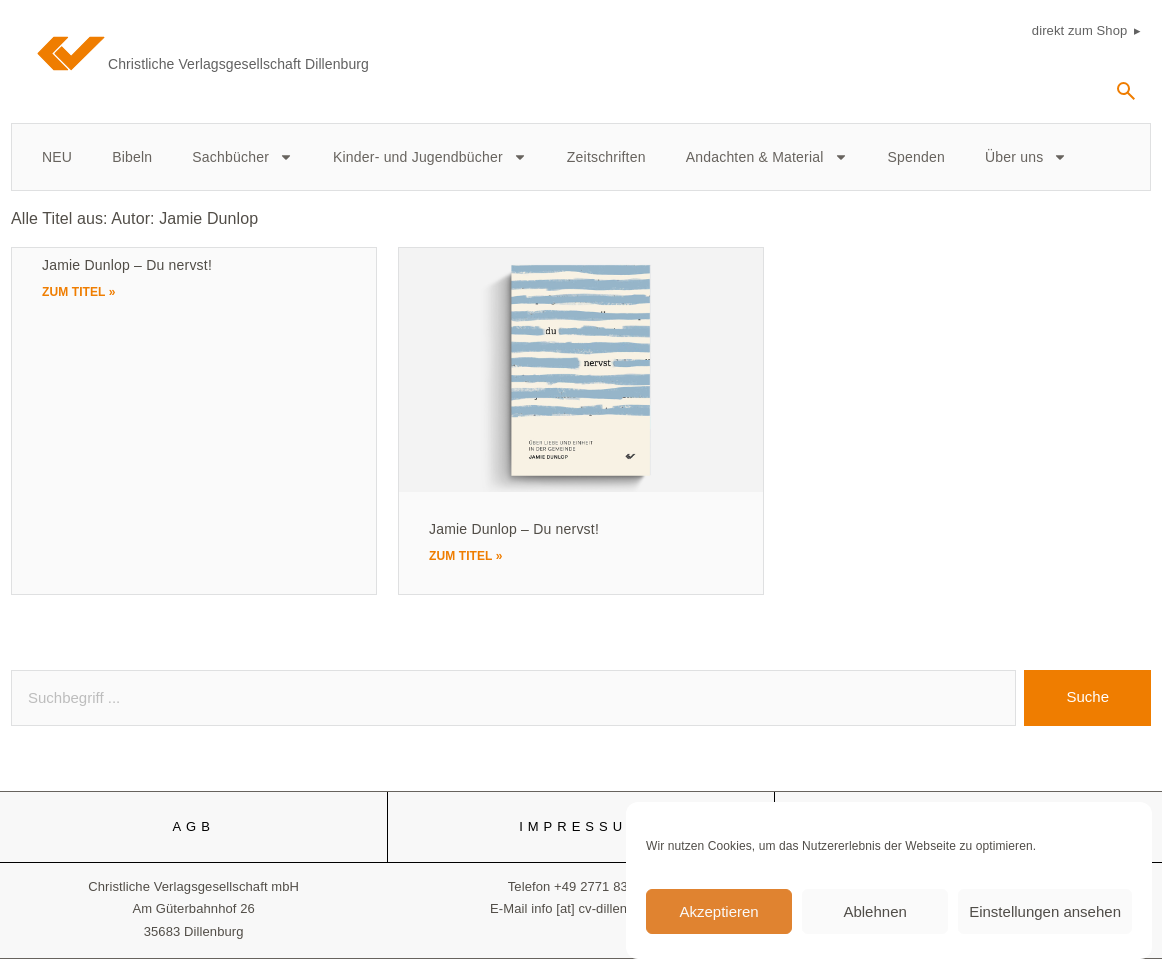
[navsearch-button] (1126, 98)
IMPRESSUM (581, 826)
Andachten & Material (767, 157)
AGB (193, 826)
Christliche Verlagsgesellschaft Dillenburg (238, 64)
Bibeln (132, 157)
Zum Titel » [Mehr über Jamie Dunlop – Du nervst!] (79, 292)
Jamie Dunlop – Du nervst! (127, 265)
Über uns (1026, 157)
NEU (57, 157)
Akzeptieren (718, 920)
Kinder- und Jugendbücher (430, 157)
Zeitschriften (606, 157)
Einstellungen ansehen (1045, 920)
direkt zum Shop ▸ (1086, 30)
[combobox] (513, 698)
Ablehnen (874, 920)
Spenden (916, 157)
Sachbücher (242, 157)
